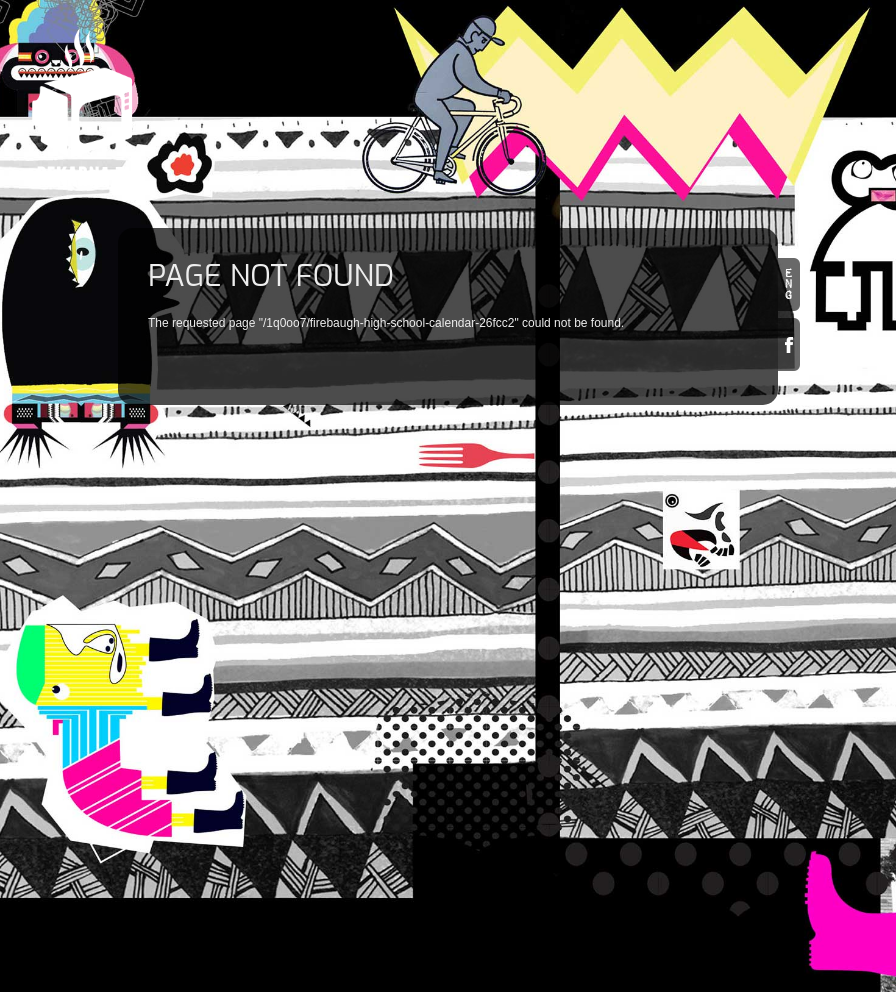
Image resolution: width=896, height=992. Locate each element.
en (789, 284)
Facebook (789, 344)
